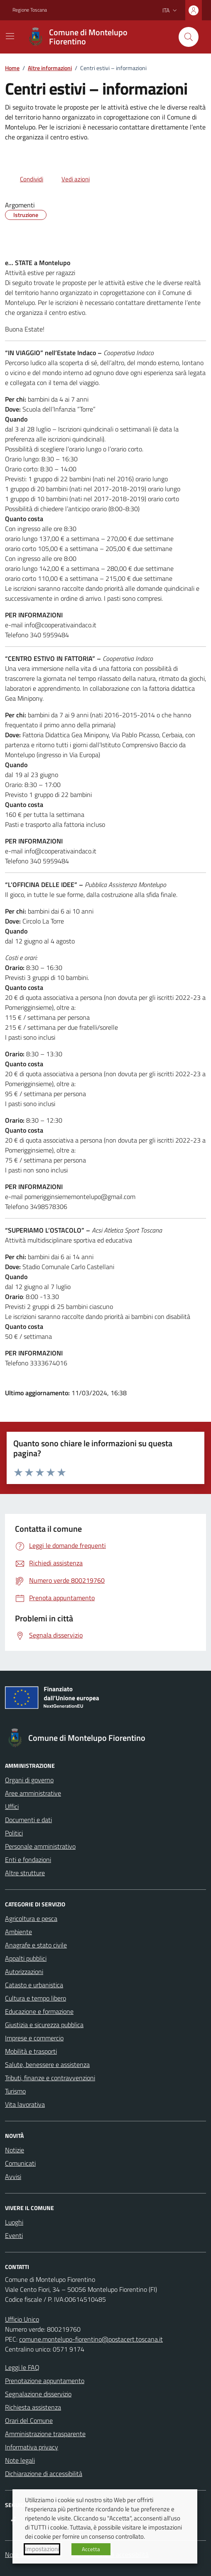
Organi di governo (29, 1780)
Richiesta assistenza (33, 2407)
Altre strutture (25, 1873)
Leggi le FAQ (22, 2367)
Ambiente (18, 1932)
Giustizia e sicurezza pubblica (44, 2025)
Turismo (15, 2091)
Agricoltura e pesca (31, 1918)
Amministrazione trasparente (45, 2434)
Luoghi (14, 2222)
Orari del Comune (29, 2420)
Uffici (12, 1806)
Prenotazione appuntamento (44, 2381)
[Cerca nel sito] (189, 37)
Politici (14, 1833)
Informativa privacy (31, 2447)
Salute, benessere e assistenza (47, 2064)
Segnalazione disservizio (38, 2394)
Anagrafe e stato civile (36, 1945)
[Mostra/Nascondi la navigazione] (10, 36)
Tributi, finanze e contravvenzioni (50, 2078)
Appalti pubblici (26, 1958)
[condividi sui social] (25, 179)
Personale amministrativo (40, 1846)
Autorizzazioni (24, 1971)
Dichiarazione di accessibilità (43, 2474)
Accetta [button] (91, 2549)
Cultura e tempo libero (35, 1998)
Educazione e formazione (39, 2011)
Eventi (14, 2235)
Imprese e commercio (34, 2038)
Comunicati (20, 2163)
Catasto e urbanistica (34, 1985)
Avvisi (13, 2176)
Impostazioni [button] (42, 2549)
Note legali (20, 2460)
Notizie (14, 2150)
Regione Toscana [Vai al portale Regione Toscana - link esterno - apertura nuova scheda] (29, 10)
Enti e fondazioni (28, 1859)
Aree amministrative (33, 1793)
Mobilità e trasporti (31, 2051)
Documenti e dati (28, 1820)
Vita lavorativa (25, 2104)
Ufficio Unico (22, 2319)
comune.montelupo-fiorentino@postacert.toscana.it (91, 2339)
